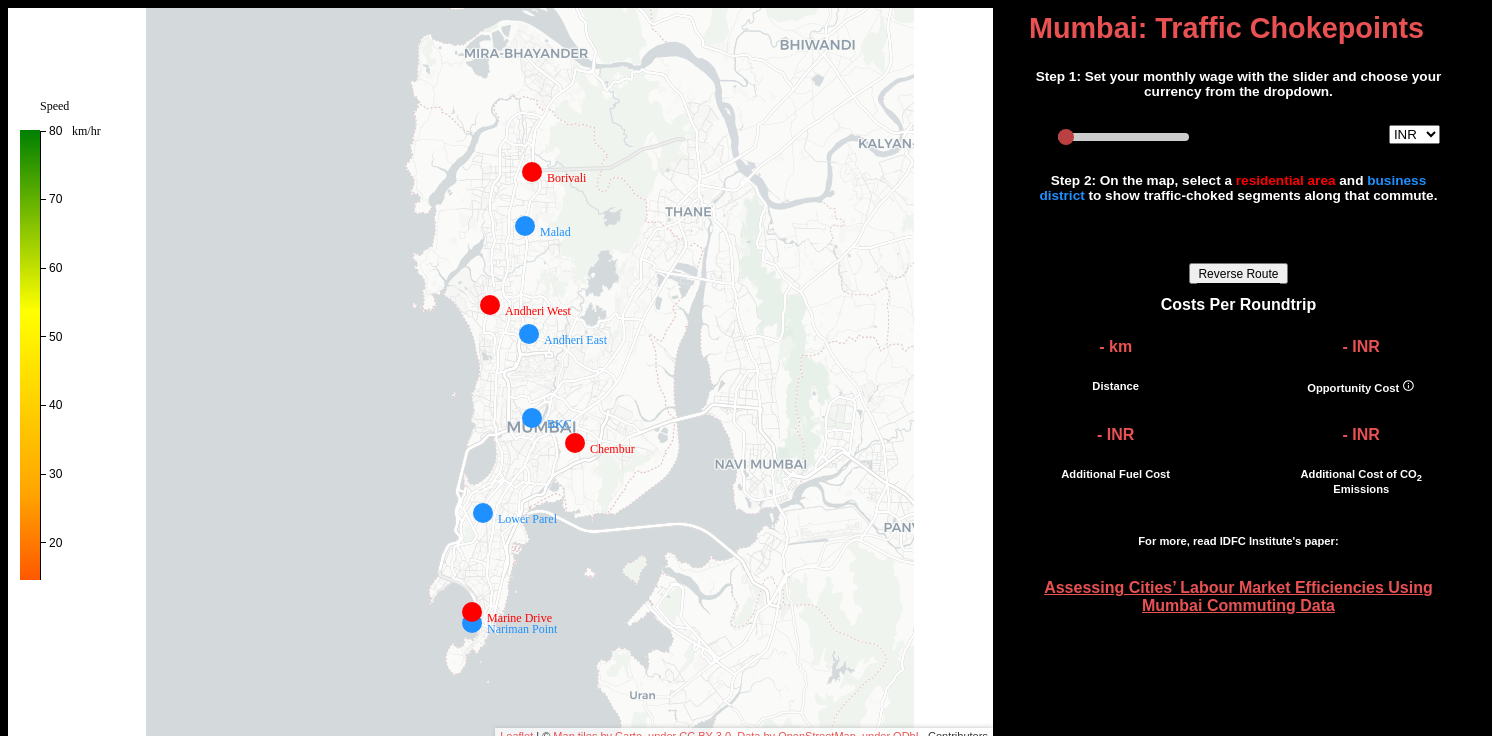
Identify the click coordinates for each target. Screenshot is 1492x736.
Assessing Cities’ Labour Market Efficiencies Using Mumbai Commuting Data (1238, 596)
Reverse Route (1238, 274)
